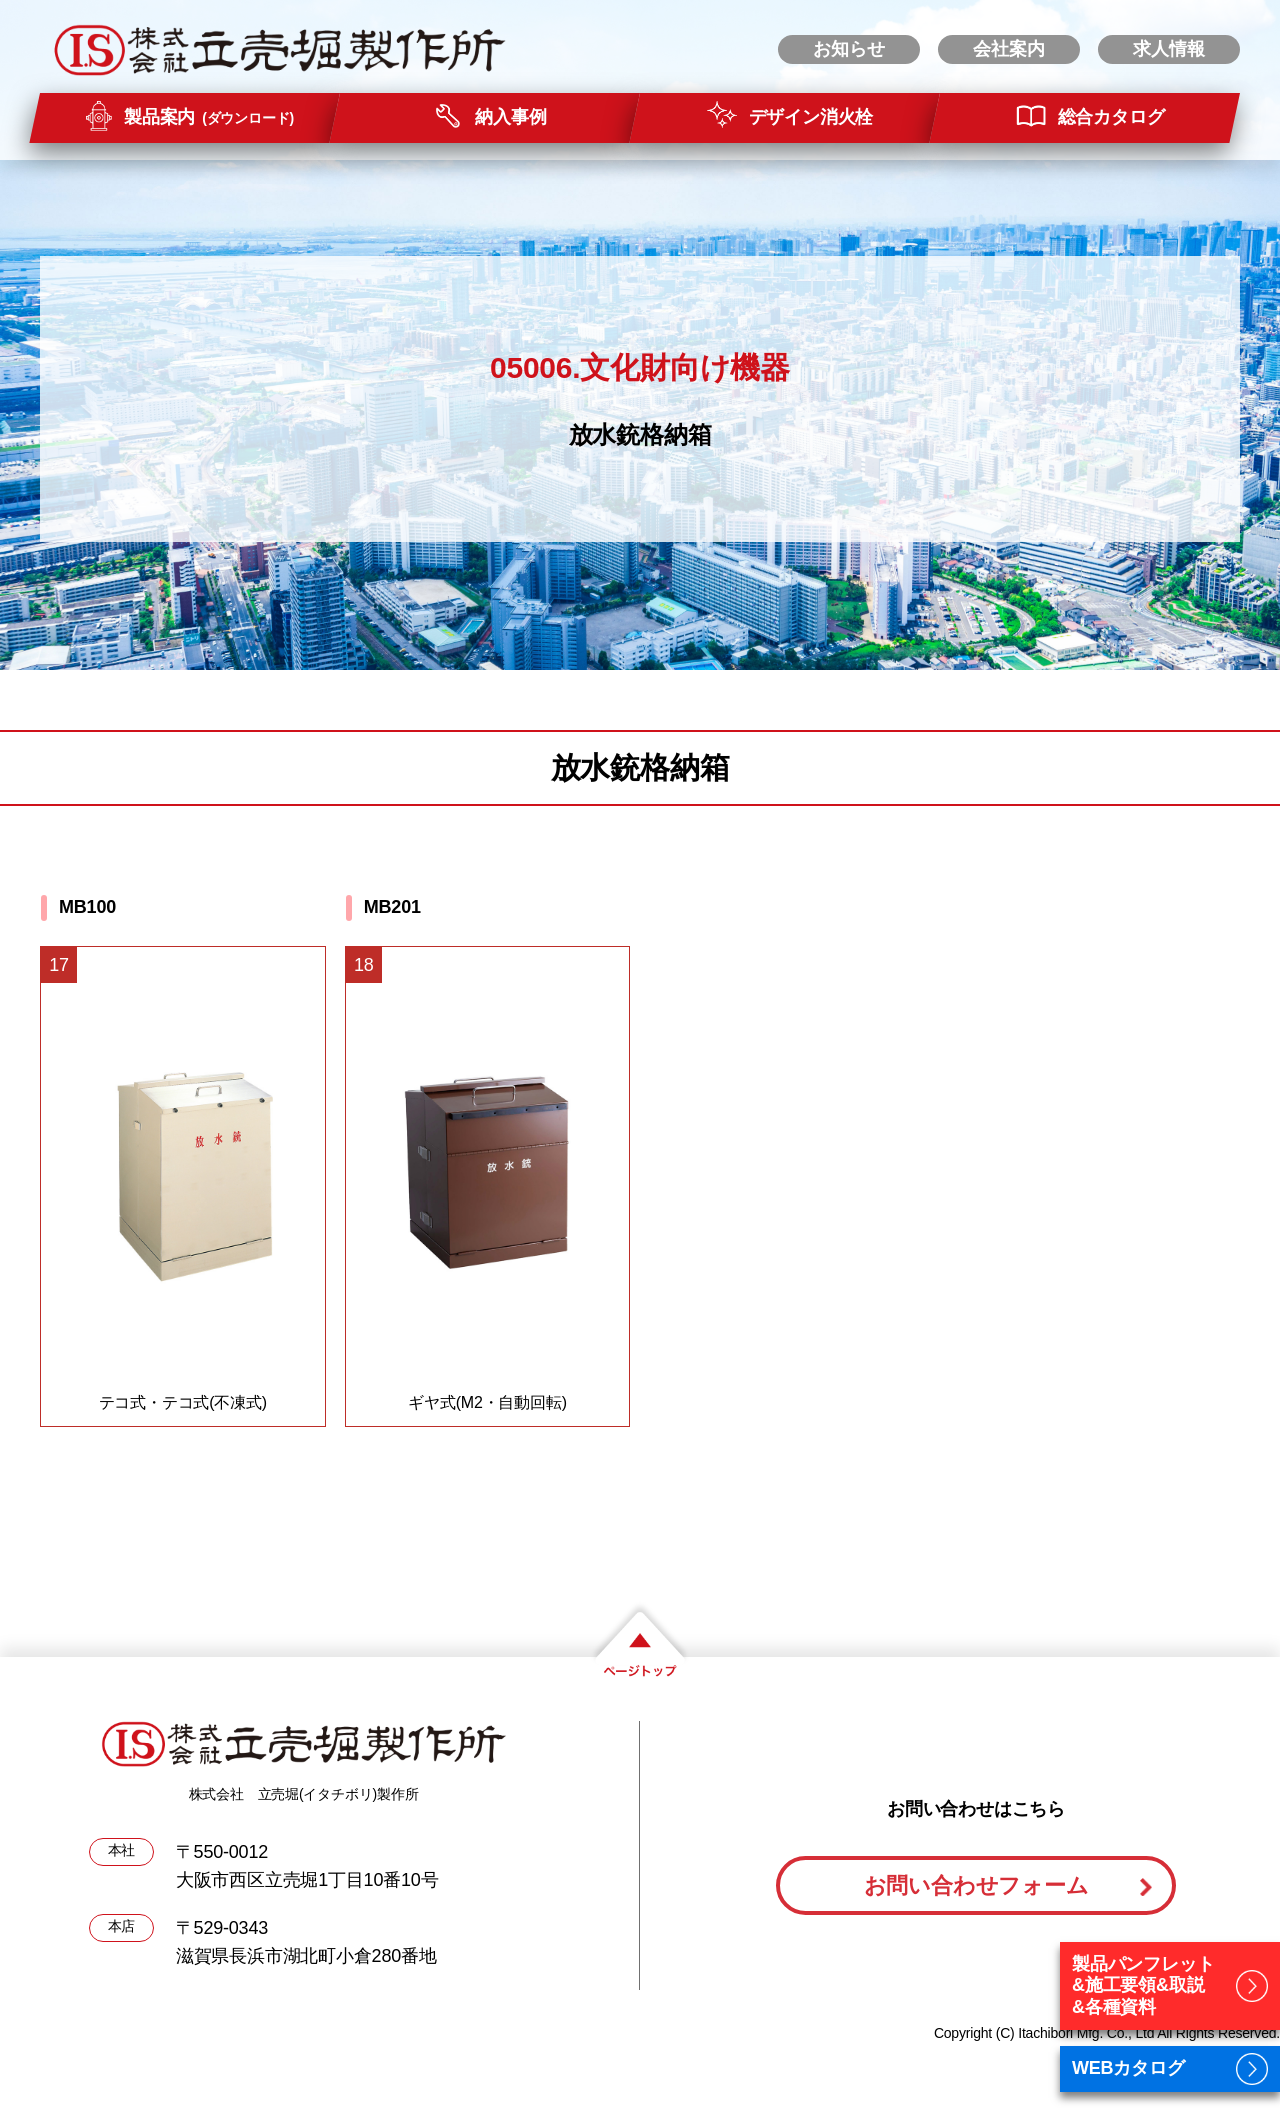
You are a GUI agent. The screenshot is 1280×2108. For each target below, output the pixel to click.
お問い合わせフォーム (976, 1885)
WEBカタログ (1128, 2068)
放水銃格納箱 (640, 434)
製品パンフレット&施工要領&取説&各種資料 (1143, 1985)
